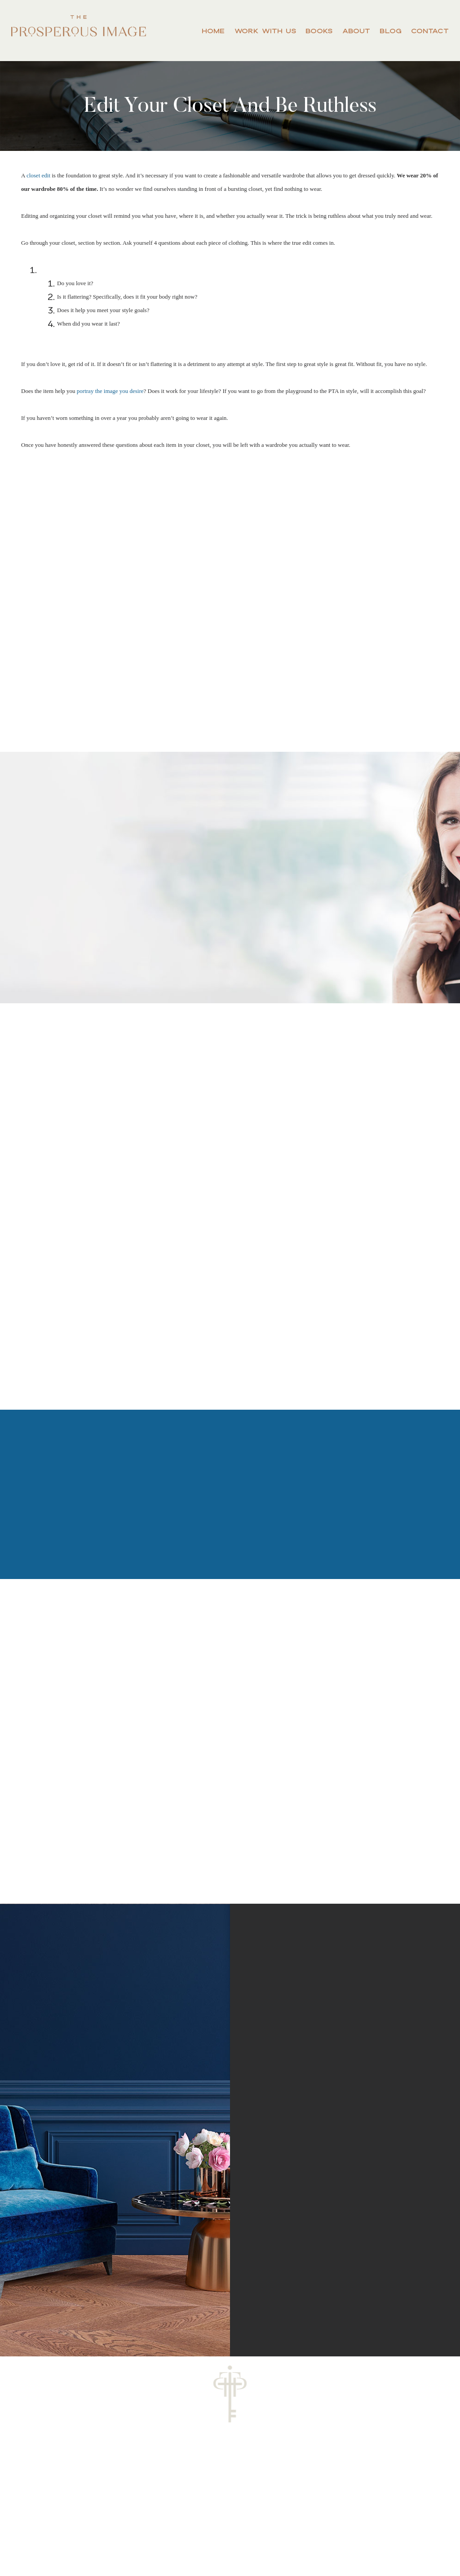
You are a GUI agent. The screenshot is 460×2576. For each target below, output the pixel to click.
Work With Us (265, 30)
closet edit (38, 175)
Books (318, 30)
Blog (391, 30)
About (356, 30)
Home (213, 30)
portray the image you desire (110, 391)
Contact (430, 30)
